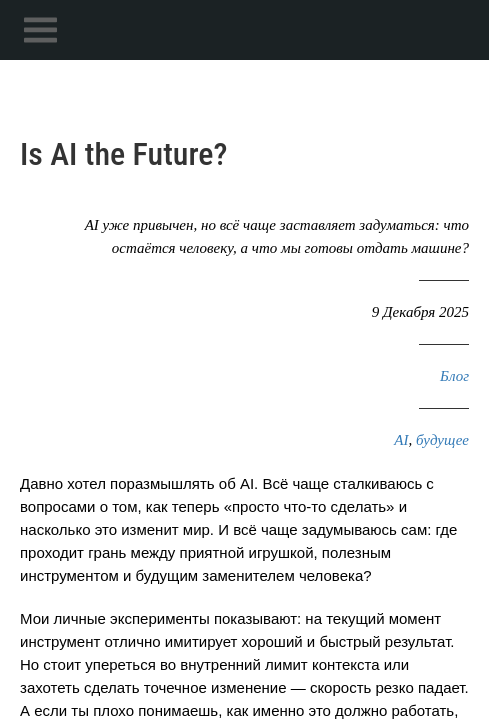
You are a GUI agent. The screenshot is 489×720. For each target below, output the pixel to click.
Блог (454, 376)
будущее (442, 440)
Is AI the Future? (123, 154)
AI (401, 440)
